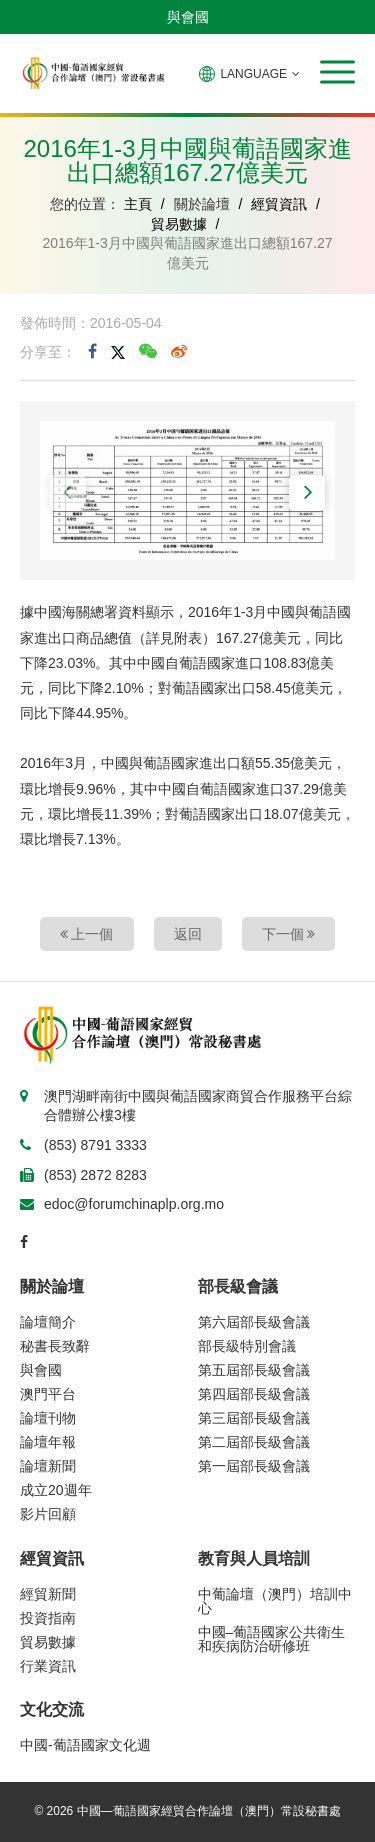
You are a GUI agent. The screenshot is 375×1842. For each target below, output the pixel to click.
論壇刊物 (48, 1418)
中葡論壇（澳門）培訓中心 (275, 1601)
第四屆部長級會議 (254, 1394)
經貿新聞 (48, 1594)
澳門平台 (48, 1394)
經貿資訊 (279, 204)
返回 (188, 934)
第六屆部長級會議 (254, 1322)
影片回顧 (48, 1514)
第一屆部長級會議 (254, 1466)
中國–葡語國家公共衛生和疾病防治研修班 (272, 1639)
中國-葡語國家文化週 (85, 1745)
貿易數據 (179, 224)
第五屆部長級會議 (254, 1370)
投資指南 (48, 1618)
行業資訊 (48, 1666)
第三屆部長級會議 (254, 1418)
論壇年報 (48, 1442)
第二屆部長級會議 (254, 1442)
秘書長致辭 (55, 1346)
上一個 (87, 934)
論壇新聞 (48, 1466)
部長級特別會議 (247, 1346)
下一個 (289, 934)
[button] (337, 72)
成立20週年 (56, 1490)
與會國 (188, 17)
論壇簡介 (48, 1322)
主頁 (138, 204)
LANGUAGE (249, 74)
